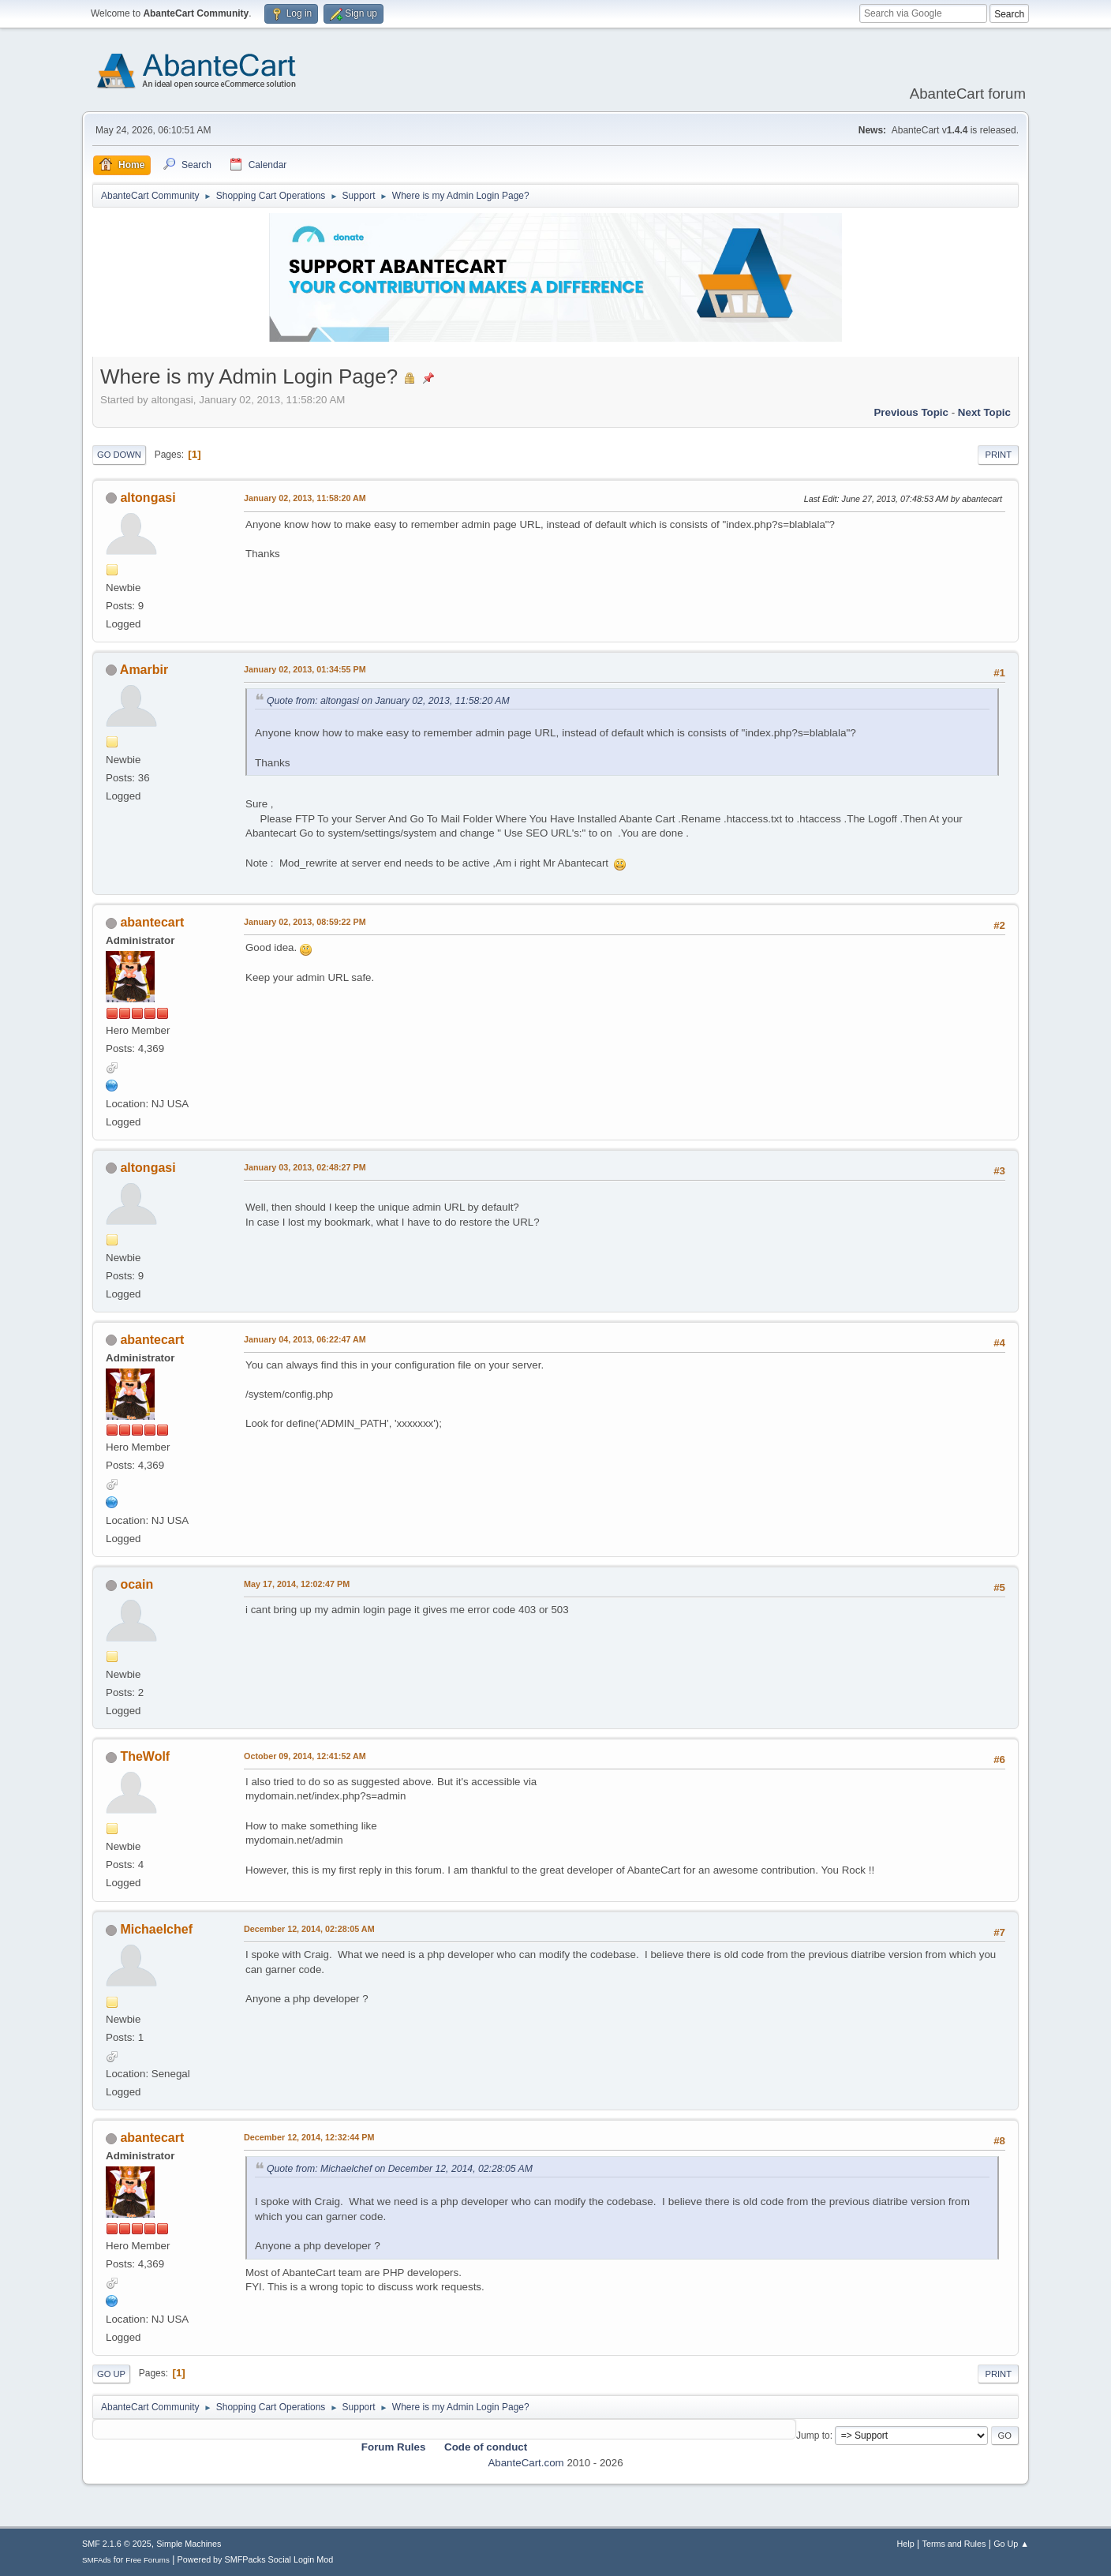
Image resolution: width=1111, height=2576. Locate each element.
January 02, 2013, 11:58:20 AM (305, 498)
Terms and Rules (954, 2543)
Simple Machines (188, 2543)
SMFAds (96, 2559)
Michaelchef (156, 1929)
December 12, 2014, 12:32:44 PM (309, 2137)
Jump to (813, 2435)
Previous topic (910, 412)
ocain (136, 1584)
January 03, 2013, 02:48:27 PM (305, 1167)
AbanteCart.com (525, 2463)
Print (998, 454)
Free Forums (147, 2559)
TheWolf (145, 1756)
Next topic (984, 412)
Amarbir (144, 669)
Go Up (111, 2374)
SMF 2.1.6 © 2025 (117, 2543)
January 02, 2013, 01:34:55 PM (305, 669)
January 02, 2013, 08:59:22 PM (305, 922)
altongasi (147, 497)
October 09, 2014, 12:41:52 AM (305, 1756)
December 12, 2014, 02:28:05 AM (309, 1929)
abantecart (152, 922)
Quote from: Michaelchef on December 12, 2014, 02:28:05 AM (400, 2168)
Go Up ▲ (1011, 2543)
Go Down (119, 454)
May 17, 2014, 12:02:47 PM (297, 1584)
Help (906, 2543)
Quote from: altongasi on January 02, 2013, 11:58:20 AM (388, 700)
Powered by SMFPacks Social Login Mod (256, 2559)
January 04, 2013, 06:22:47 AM (305, 1339)
